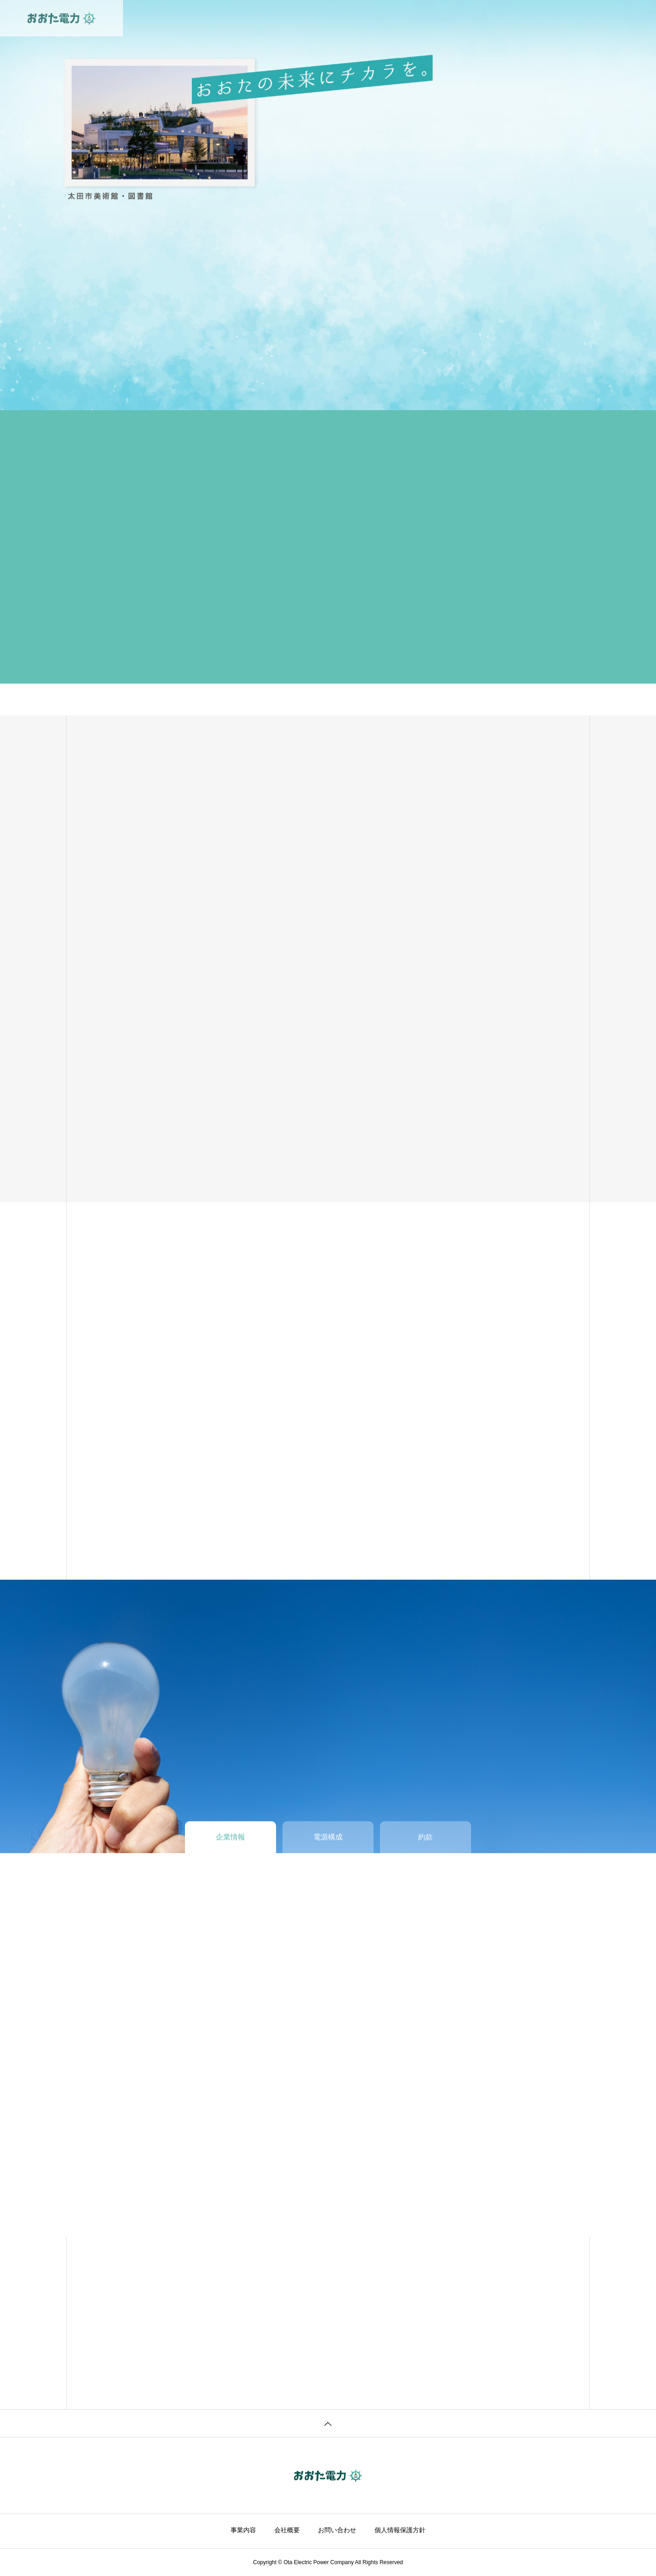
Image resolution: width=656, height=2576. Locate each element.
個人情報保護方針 (399, 2530)
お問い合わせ (390, 18)
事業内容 (296, 18)
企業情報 (340, 18)
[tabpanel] (328, 205)
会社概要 (287, 2530)
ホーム (256, 18)
